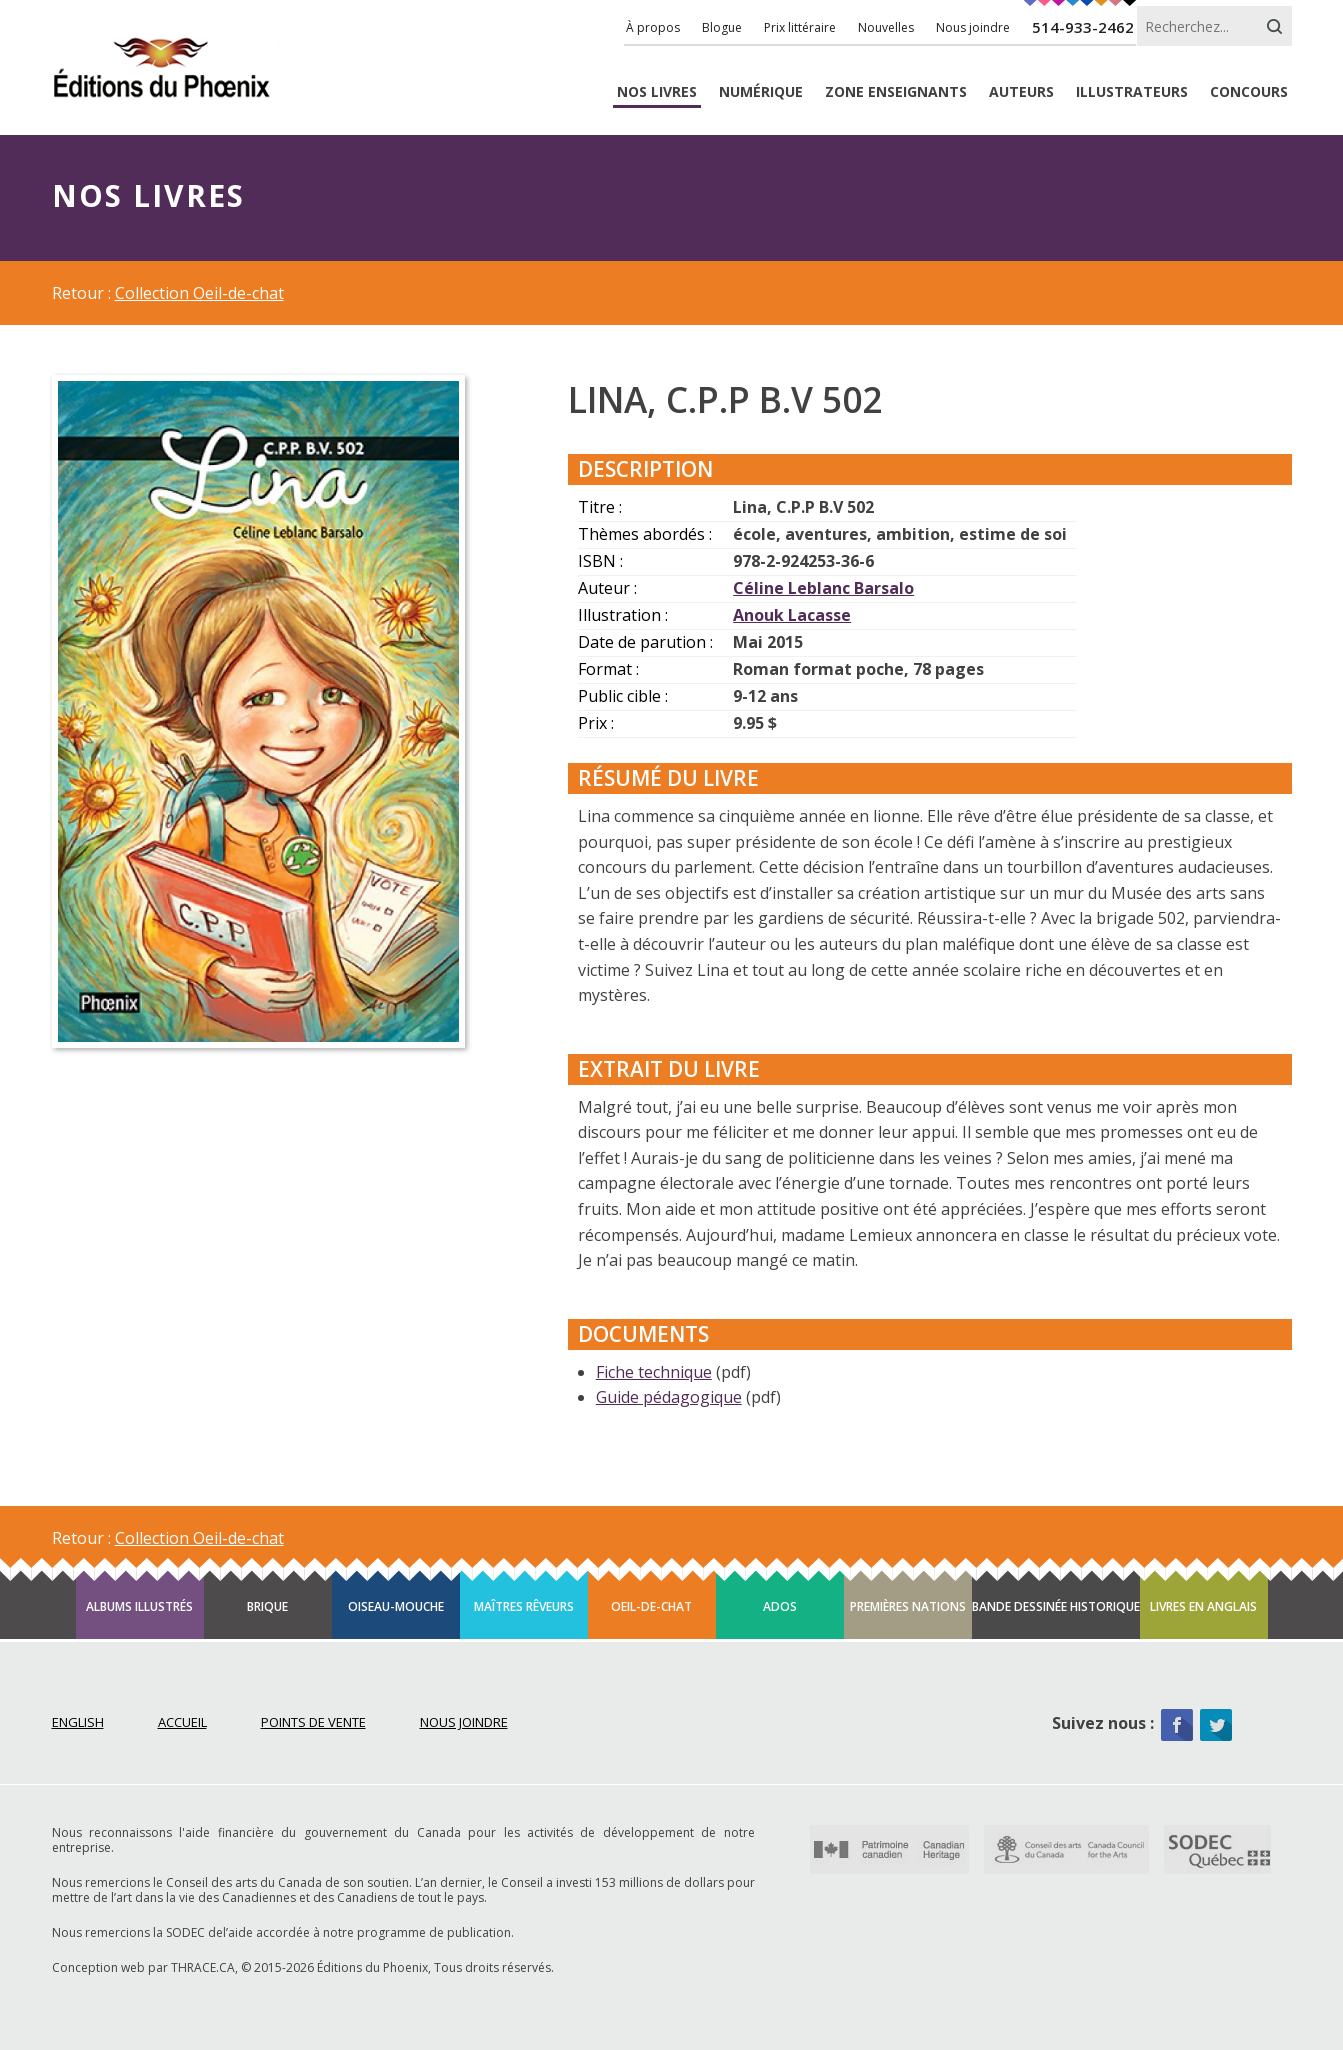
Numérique (761, 92)
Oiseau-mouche (396, 1606)
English (78, 1722)
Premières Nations (908, 1606)
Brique (267, 1606)
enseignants (896, 92)
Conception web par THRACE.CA (143, 1967)
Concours (1249, 92)
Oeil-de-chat (651, 1606)
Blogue (722, 27)
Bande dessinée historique (1056, 1606)
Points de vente (313, 1722)
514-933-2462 (1083, 27)
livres (657, 92)
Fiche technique (654, 1372)
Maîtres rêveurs (524, 1606)
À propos (653, 27)
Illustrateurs (1132, 92)
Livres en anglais (1203, 1606)
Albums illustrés (139, 1606)
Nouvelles (886, 27)
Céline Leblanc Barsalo (823, 588)
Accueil (182, 1722)
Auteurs (1021, 92)
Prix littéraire (800, 27)
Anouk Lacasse (792, 615)
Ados (780, 1606)
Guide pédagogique (669, 1397)
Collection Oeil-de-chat (199, 293)
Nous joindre (973, 27)
